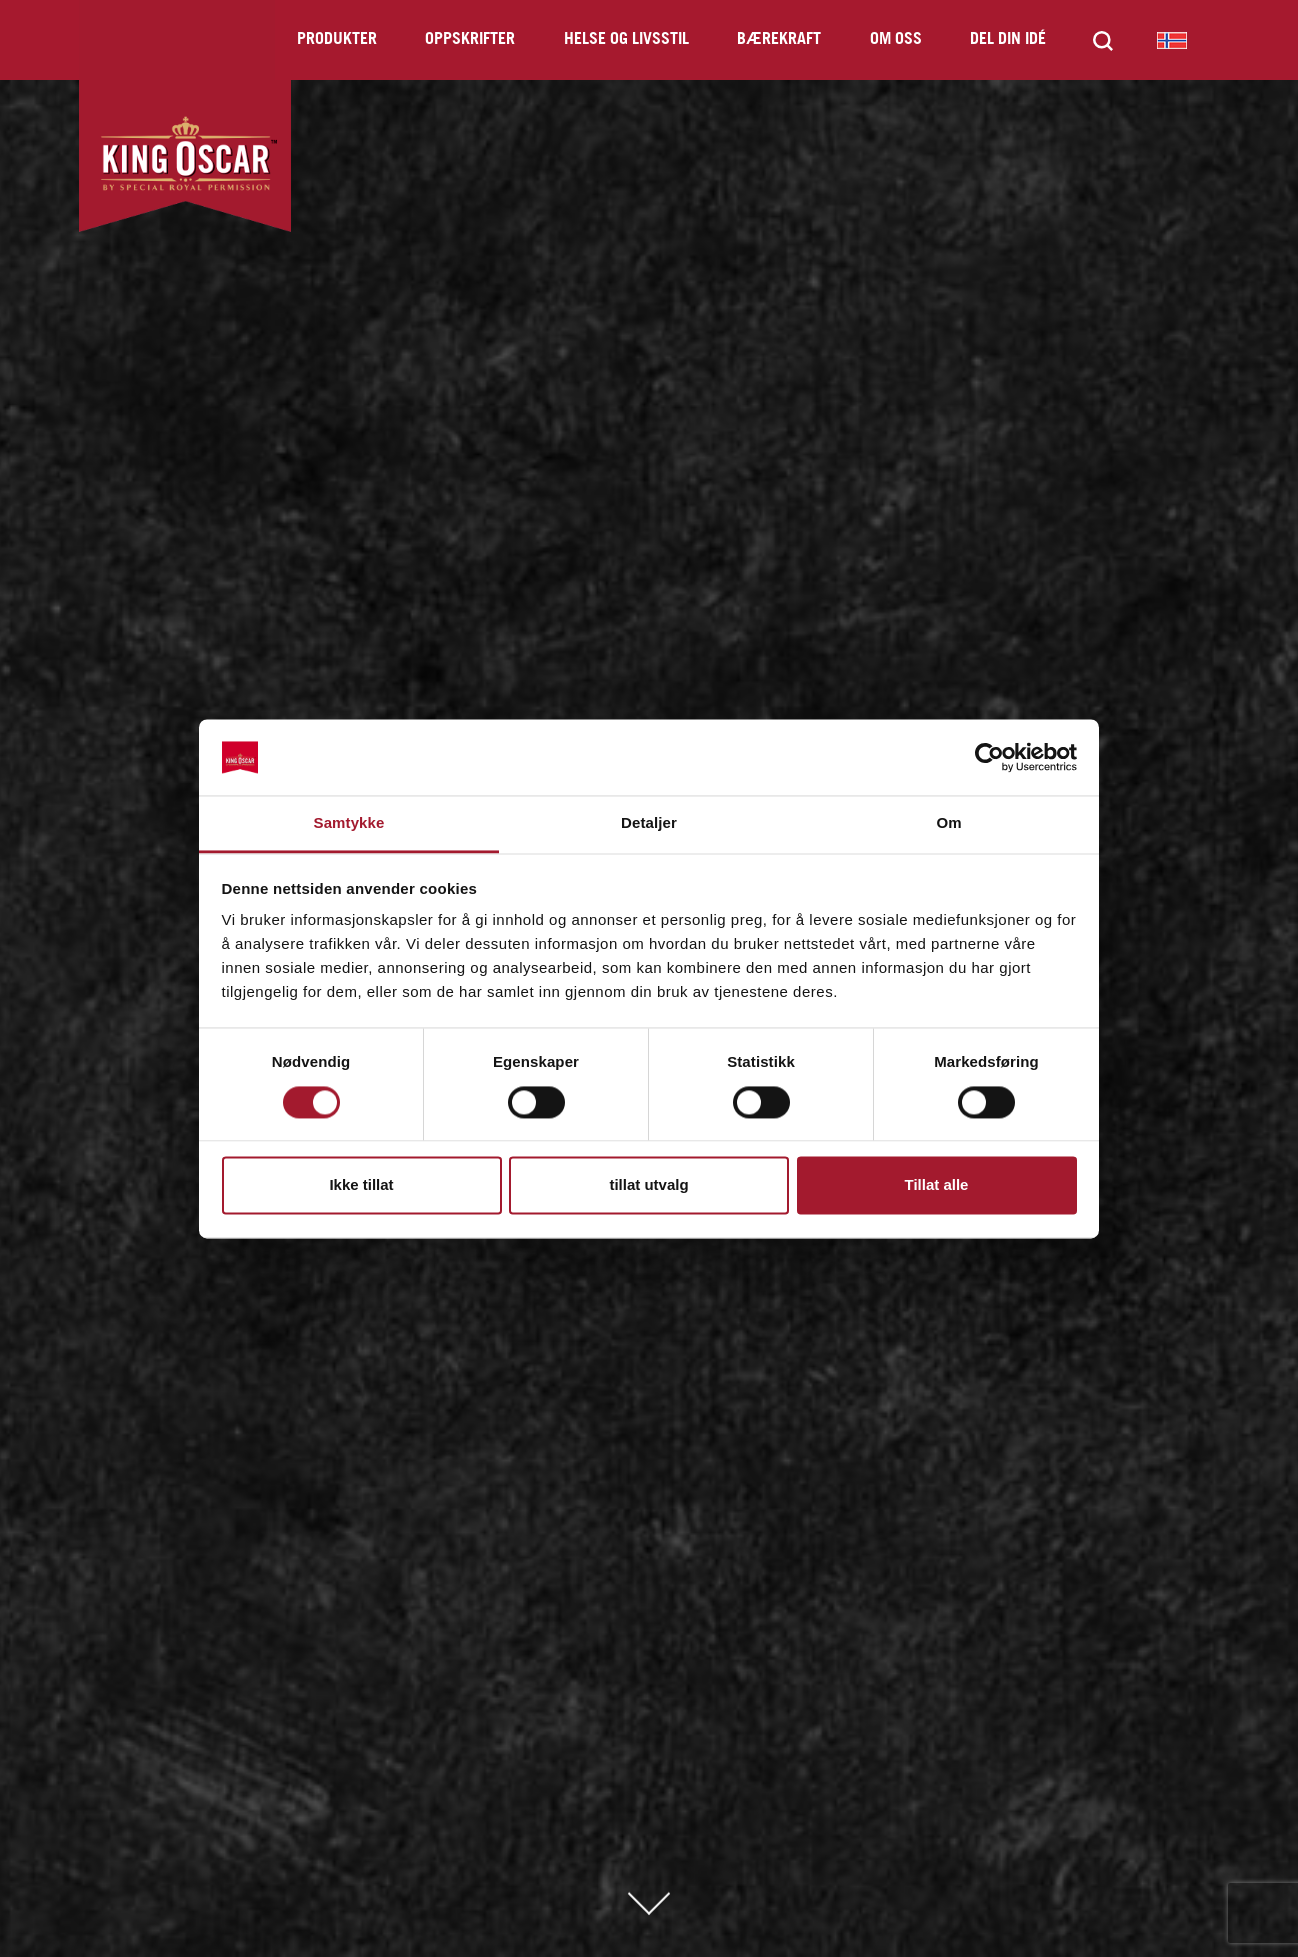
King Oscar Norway (1172, 40)
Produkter (337, 39)
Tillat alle (937, 1185)
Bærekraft (779, 39)
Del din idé (1008, 39)
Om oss (896, 39)
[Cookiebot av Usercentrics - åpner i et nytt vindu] (989, 757)
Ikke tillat (361, 1185)
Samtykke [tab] (349, 823)
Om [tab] (948, 823)
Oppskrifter (470, 39)
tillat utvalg (648, 1185)
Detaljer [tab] (649, 823)
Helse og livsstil (626, 39)
